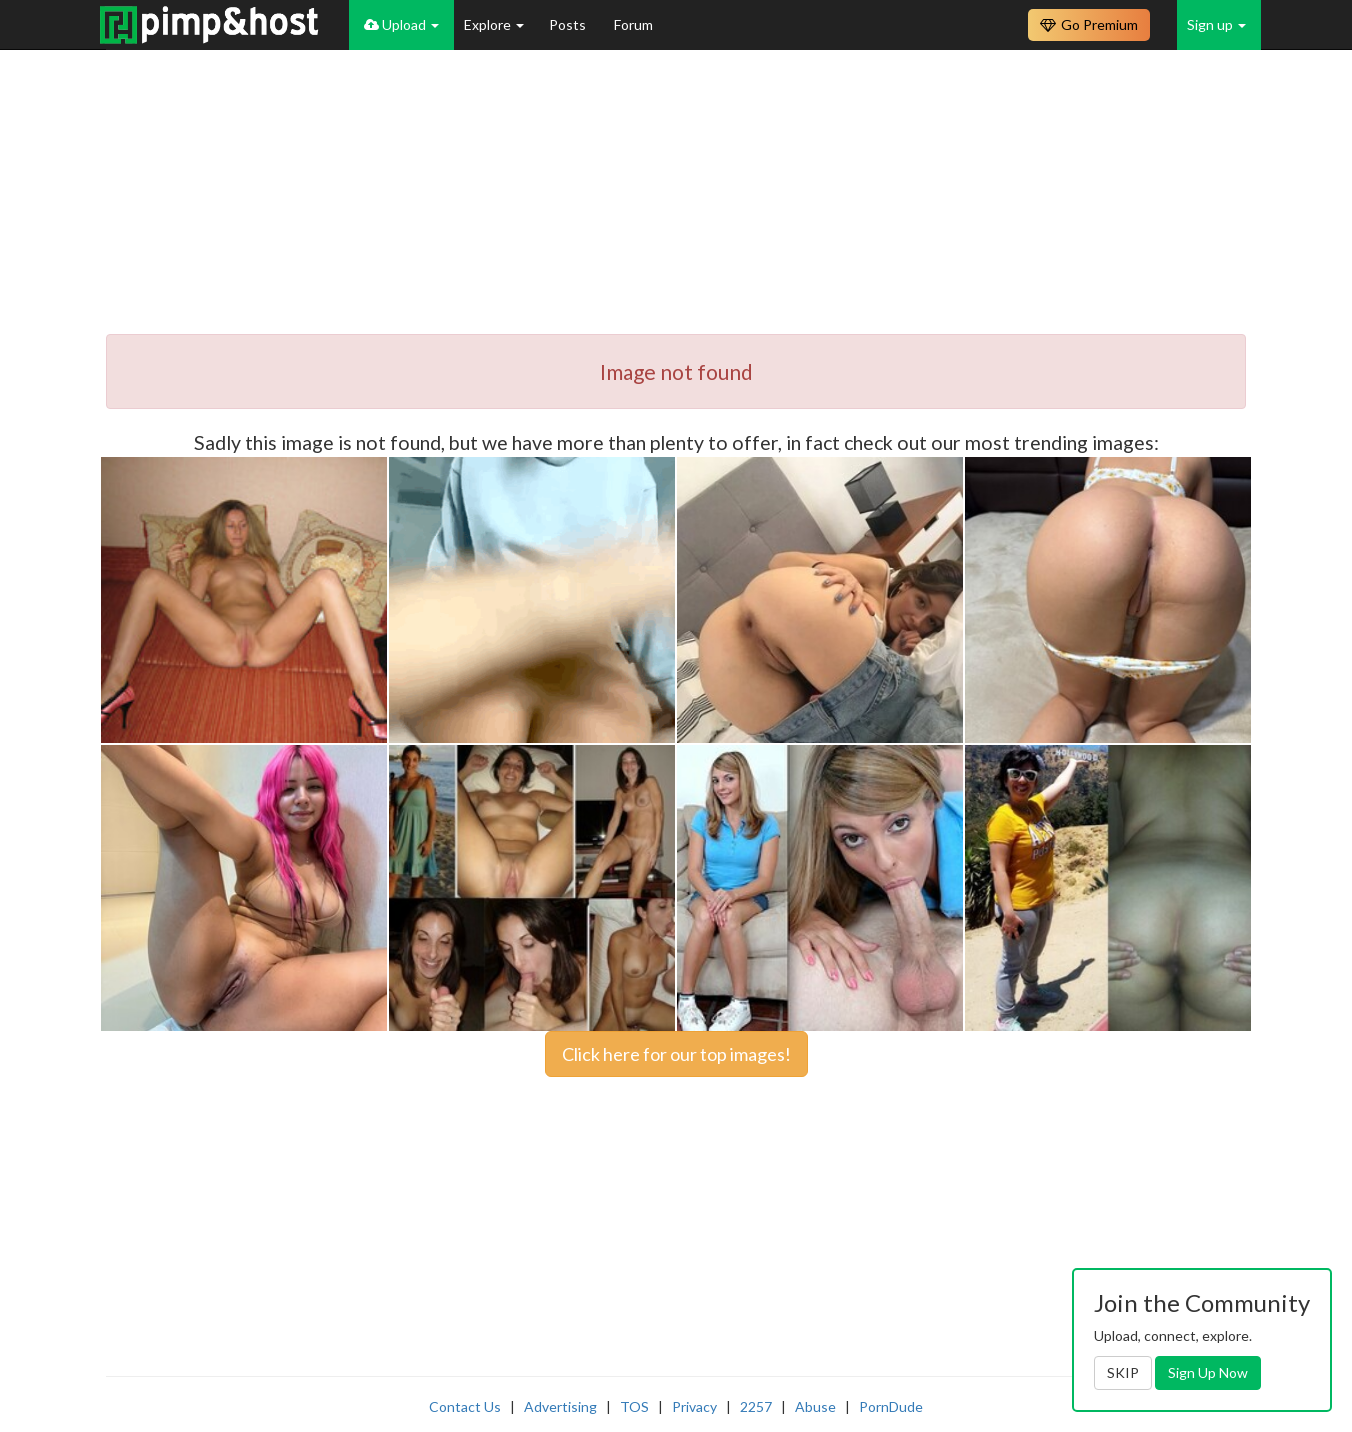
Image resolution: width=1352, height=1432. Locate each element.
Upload (401, 24)
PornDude (891, 1406)
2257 (756, 1406)
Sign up (1216, 24)
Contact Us (465, 1406)
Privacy (694, 1406)
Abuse (815, 1406)
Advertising (560, 1406)
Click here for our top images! (676, 1054)
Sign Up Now (1208, 1372)
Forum (633, 24)
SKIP (1123, 1372)
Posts (569, 24)
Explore (494, 24)
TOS (634, 1406)
